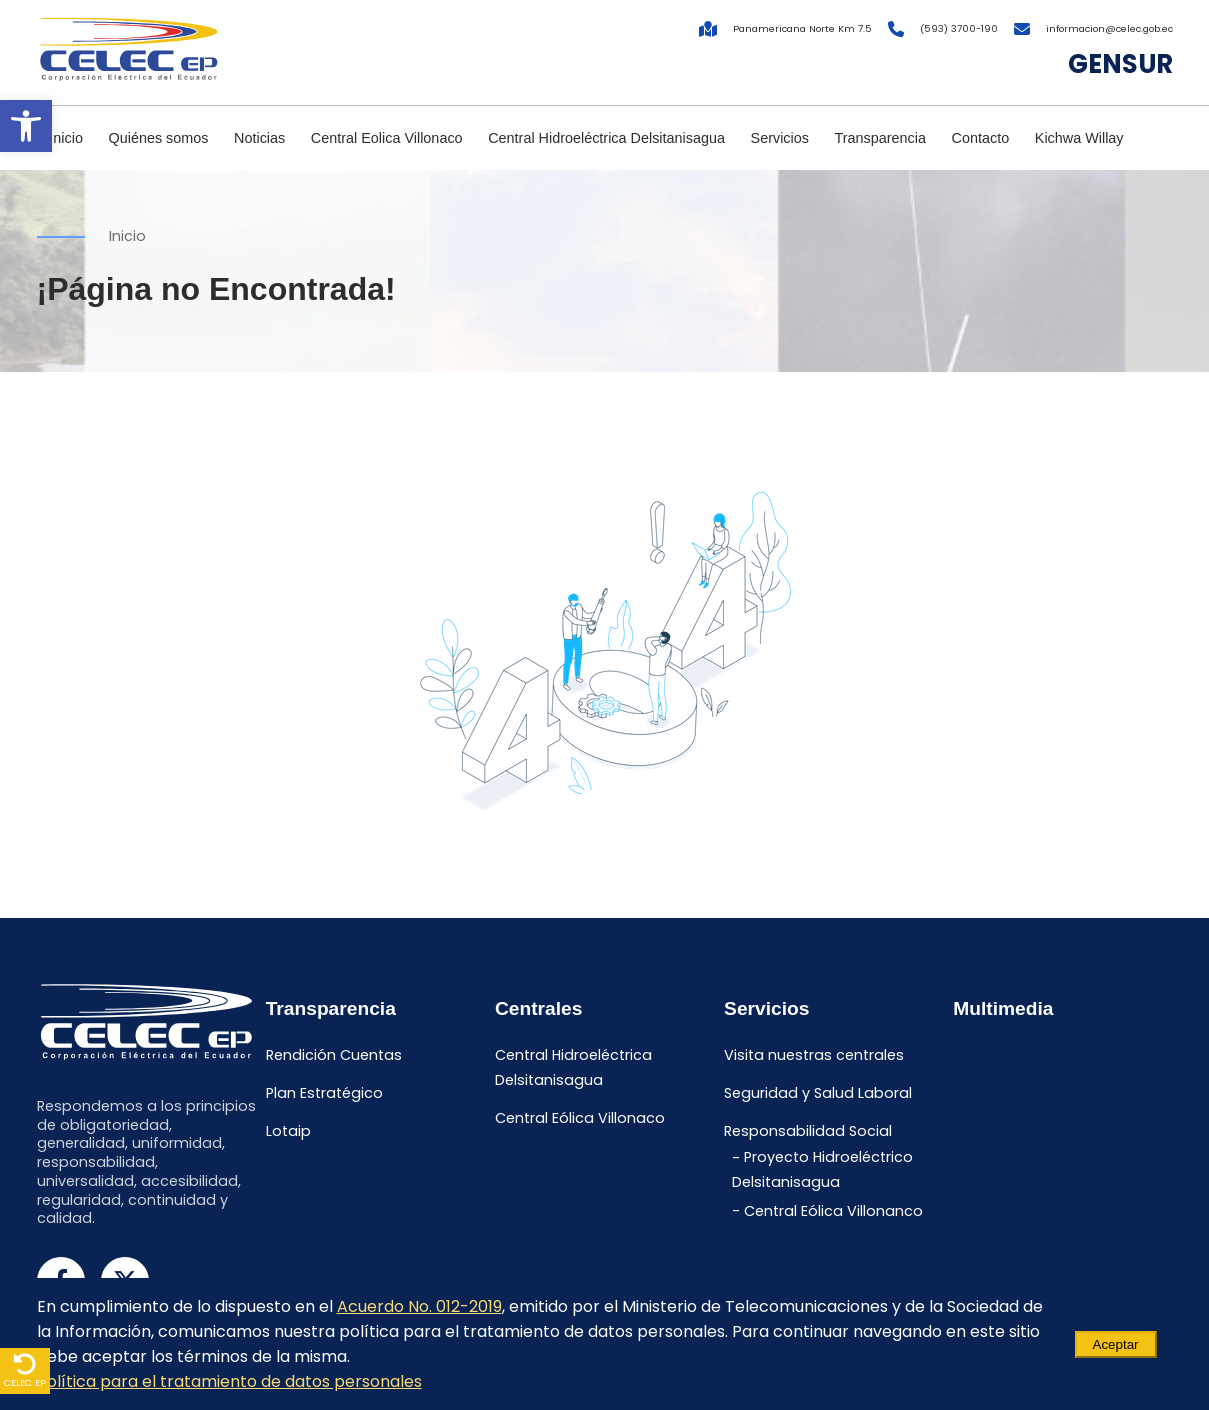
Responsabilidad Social (808, 1131)
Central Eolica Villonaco (387, 138)
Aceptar (1116, 1344)
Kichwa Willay (1079, 138)
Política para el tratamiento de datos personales (229, 1381)
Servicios (780, 138)
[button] (26, 126)
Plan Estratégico (324, 1093)
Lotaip (288, 1131)
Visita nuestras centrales (814, 1056)
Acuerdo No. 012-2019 (419, 1306)
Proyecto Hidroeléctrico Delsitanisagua (822, 1170)
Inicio (66, 138)
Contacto (981, 138)
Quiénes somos (159, 138)
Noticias (259, 138)
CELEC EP (25, 1370)
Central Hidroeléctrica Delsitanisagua (606, 138)
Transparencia (880, 138)
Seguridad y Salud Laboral (818, 1093)
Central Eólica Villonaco (580, 1118)
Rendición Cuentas (334, 1056)
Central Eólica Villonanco (833, 1211)
